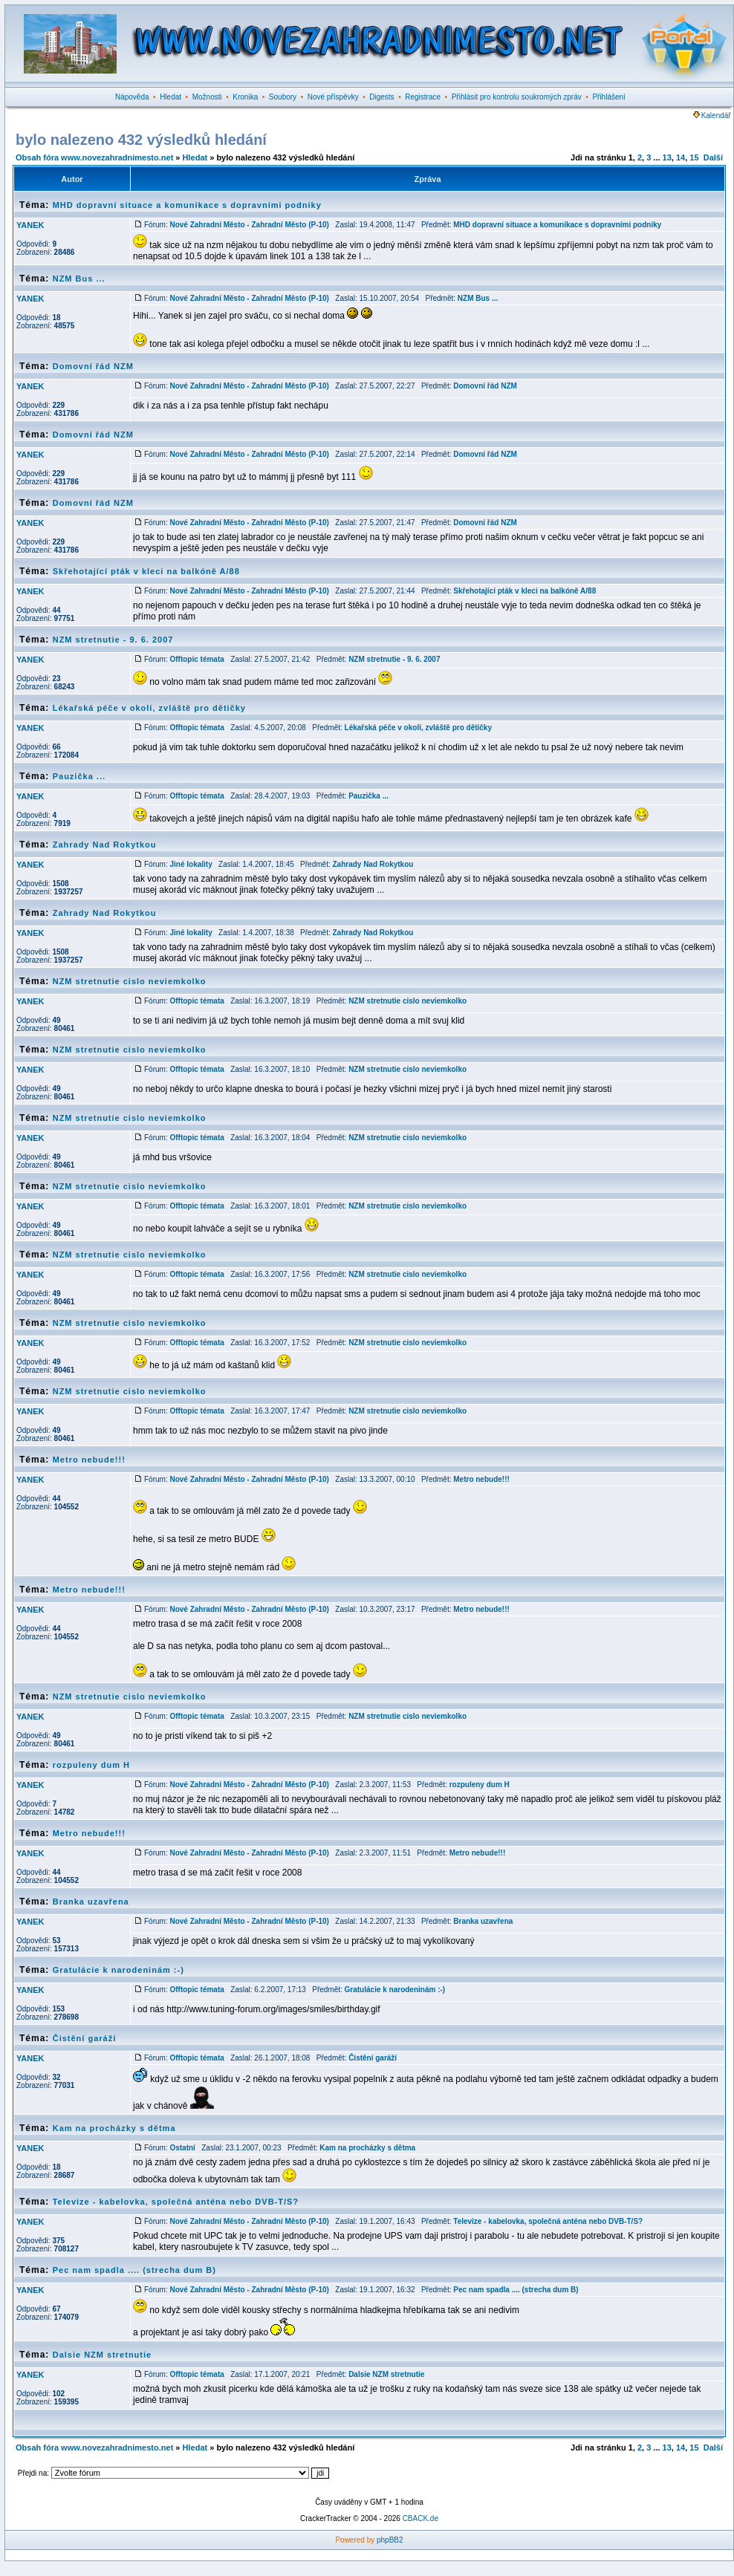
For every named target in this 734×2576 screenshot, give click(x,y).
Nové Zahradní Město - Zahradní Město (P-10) (248, 225)
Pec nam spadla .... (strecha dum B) (134, 2270)
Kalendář (712, 115)
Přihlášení (608, 97)
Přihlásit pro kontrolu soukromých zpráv (517, 97)
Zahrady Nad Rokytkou (105, 844)
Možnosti (207, 97)
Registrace (423, 97)
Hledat (170, 97)
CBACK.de (420, 2518)
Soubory (282, 97)
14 (680, 157)
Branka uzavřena (91, 1901)
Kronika (245, 97)
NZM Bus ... (79, 278)
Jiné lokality (190, 864)
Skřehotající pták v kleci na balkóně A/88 (146, 571)
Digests (381, 97)
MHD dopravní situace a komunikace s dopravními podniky (187, 205)
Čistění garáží (85, 2038)
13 (667, 157)
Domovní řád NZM (93, 366)
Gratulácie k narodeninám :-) (118, 1969)
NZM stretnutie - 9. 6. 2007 (113, 639)
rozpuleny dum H (91, 1764)
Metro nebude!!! (89, 1459)
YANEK (30, 225)
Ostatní (182, 2148)
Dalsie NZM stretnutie (102, 2354)
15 (693, 157)
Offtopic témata (196, 659)
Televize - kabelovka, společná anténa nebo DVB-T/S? (176, 2201)
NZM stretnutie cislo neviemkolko (130, 981)
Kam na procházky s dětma (114, 2128)
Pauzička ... (79, 776)
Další (713, 157)
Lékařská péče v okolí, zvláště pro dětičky (149, 707)
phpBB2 (390, 2540)
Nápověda (132, 97)
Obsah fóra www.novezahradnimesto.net (94, 157)
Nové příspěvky (333, 97)
